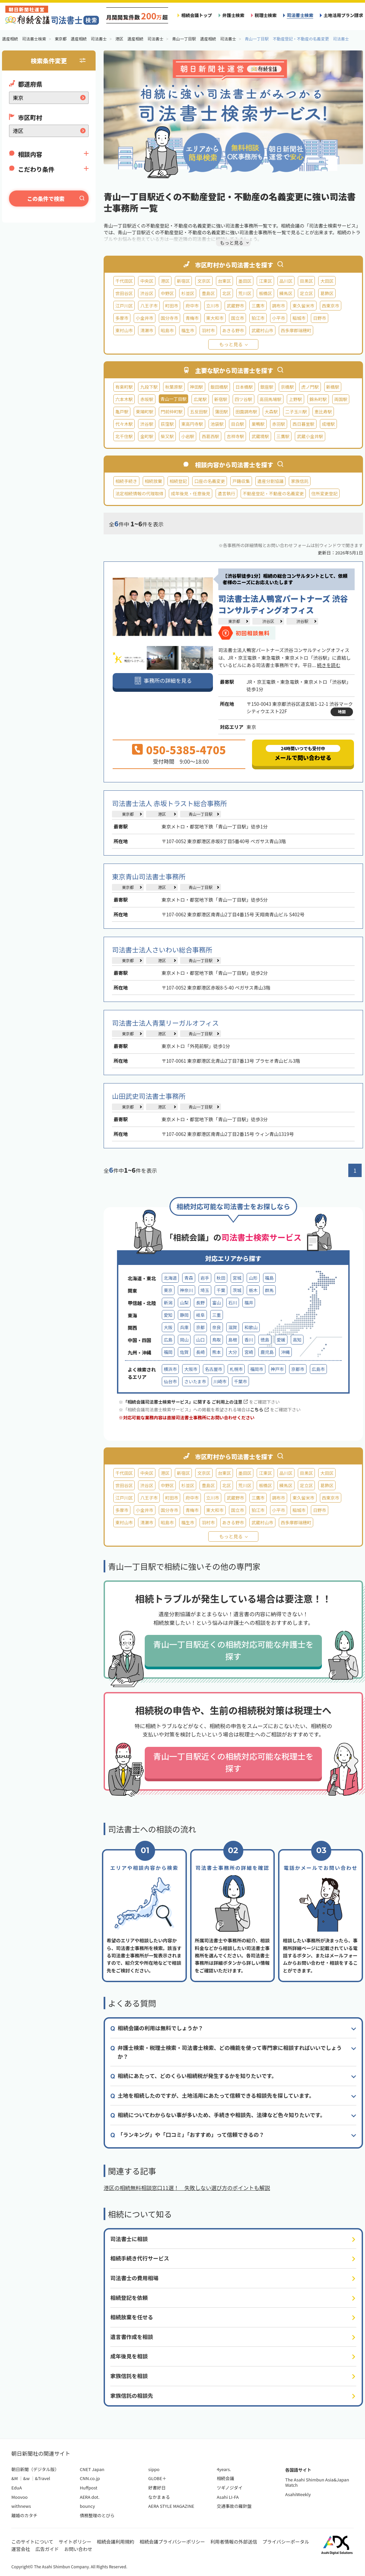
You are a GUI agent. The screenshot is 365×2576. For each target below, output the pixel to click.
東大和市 (215, 318)
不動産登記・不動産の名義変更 (273, 493)
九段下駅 (148, 387)
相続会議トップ (196, 15)
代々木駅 (124, 424)
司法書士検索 (300, 15)
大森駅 (271, 411)
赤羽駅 (278, 424)
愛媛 (281, 1339)
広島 (168, 1339)
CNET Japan (92, 2469)
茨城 (237, 1290)
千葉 (221, 1290)
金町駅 (146, 436)
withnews (21, 2506)
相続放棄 (153, 481)
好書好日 (157, 2487)
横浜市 (170, 1369)
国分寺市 (169, 318)
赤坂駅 (146, 399)
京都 (200, 1327)
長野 (200, 1302)
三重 (216, 1315)
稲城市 (299, 318)
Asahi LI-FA (228, 2497)
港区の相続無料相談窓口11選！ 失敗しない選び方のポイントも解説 (187, 2188)
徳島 (264, 1339)
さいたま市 (195, 1381)
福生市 (187, 330)
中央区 (146, 281)
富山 (216, 1302)
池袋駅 (217, 424)
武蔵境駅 (260, 436)
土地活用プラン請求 (343, 15)
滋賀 (232, 1327)
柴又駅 (167, 436)
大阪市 (190, 1369)
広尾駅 (200, 399)
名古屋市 (213, 1369)
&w (26, 2478)
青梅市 (192, 318)
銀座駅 (266, 387)
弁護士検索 (233, 15)
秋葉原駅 (173, 387)
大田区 (326, 281)
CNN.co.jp (90, 2478)
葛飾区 (326, 293)
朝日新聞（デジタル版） (35, 2469)
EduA (16, 2487)
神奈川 (186, 1290)
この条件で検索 (46, 199)
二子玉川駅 (296, 411)
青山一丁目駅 (201, 814)
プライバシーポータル (285, 2541)
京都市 (297, 1369)
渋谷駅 (146, 424)
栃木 (253, 1290)
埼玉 (205, 1290)
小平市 (278, 318)
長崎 (200, 1352)
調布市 (278, 305)
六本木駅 (124, 399)
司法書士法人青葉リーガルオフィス (165, 1023)
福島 (269, 1278)
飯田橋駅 (219, 387)
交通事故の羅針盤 (234, 2506)
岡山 (184, 1339)
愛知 (168, 1315)
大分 (232, 1352)
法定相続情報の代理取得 (139, 493)
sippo (154, 2469)
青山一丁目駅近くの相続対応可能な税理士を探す (233, 1762)
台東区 (224, 281)
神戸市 (277, 1369)
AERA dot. (90, 2497)
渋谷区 (146, 293)
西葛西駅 (210, 436)
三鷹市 (257, 305)
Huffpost (88, 2487)
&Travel (42, 2478)
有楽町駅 (124, 387)
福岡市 (256, 1369)
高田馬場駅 (271, 399)
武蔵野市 (235, 305)
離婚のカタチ (24, 2515)
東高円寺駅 (192, 424)
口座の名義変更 (209, 481)
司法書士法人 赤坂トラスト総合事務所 (169, 803)
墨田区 (244, 281)
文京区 (203, 281)
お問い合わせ (78, 2549)
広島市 (318, 1369)
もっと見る (231, 344)
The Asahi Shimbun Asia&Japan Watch (317, 2482)
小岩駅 (187, 436)
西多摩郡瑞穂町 (296, 330)
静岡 (184, 1315)
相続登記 (178, 481)
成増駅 (328, 424)
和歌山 (250, 1327)
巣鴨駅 (257, 424)
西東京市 (330, 305)
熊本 (216, 1352)
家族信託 (299, 481)
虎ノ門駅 (310, 387)
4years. (224, 2469)
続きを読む (328, 665)
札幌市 (236, 1369)
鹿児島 (266, 1352)
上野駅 (295, 399)
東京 (168, 1290)
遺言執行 (226, 493)
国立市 (237, 318)
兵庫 (184, 1327)
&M (14, 2478)
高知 (297, 1339)
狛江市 (257, 318)
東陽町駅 (144, 411)
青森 (188, 1278)
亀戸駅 (121, 411)
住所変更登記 (324, 493)
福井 (248, 1302)
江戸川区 (124, 305)
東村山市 (124, 330)
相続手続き (126, 481)
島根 (232, 1339)
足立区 (306, 293)
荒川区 (244, 293)
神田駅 (196, 387)
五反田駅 (198, 411)
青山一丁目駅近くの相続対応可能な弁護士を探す (233, 1650)
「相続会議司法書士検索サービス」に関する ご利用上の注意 (185, 1402)
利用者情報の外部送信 (233, 2541)
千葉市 (240, 1381)
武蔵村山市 (262, 330)
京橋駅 (287, 387)
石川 (232, 1302)
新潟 (168, 1302)
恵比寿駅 (323, 411)
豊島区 (208, 293)
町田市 (171, 305)
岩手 (205, 1278)
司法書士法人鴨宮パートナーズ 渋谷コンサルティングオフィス (283, 604)
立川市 (212, 305)
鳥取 (216, 1339)
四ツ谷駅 (243, 399)
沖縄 (285, 1352)
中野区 (167, 293)
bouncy (87, 2506)
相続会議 (225, 2478)
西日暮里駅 (303, 424)
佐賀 (184, 1352)
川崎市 (220, 1381)
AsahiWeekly (298, 2494)
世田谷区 (124, 293)
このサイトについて (32, 2541)
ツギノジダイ (229, 2487)
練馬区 (285, 293)
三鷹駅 (282, 436)
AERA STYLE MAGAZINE (171, 2506)
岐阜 (200, 1315)
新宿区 (183, 281)
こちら (259, 1409)
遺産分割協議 (270, 481)
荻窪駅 (167, 424)
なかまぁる (159, 2497)
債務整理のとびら (97, 2515)
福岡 (168, 1352)
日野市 (319, 318)
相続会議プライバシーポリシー (172, 2541)
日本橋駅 (244, 387)
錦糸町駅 (318, 399)
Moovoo (19, 2497)
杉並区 (187, 293)
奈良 (216, 1327)
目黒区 (306, 281)
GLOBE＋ (157, 2478)
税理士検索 (266, 15)
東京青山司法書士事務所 (149, 876)
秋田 (221, 1278)
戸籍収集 (241, 481)
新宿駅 (220, 399)
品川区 (285, 281)
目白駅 (237, 424)
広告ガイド (47, 2549)
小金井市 (144, 318)
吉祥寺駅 (235, 436)
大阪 (168, 1327)
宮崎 (248, 1352)
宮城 (237, 1278)
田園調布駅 (246, 411)
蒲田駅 (221, 411)
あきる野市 (233, 330)
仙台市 (170, 1381)
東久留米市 (303, 305)
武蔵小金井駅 (310, 436)
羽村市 (208, 330)
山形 (253, 1278)
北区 (226, 293)
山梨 (184, 1302)
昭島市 (167, 330)
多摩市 (121, 318)
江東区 (265, 281)
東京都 (234, 621)
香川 (248, 1339)
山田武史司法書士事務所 (149, 1096)
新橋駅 (332, 387)
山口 (200, 1339)
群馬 (269, 1290)
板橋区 (265, 293)
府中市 (192, 305)
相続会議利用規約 (115, 2541)
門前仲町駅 (172, 411)
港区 (165, 281)
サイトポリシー (75, 2541)
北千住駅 (124, 436)
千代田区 (124, 281)
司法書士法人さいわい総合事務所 (162, 949)
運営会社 (20, 2549)
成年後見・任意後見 (190, 493)
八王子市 (148, 305)
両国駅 (340, 399)
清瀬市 (146, 330)
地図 (342, 711)
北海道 (170, 1278)
